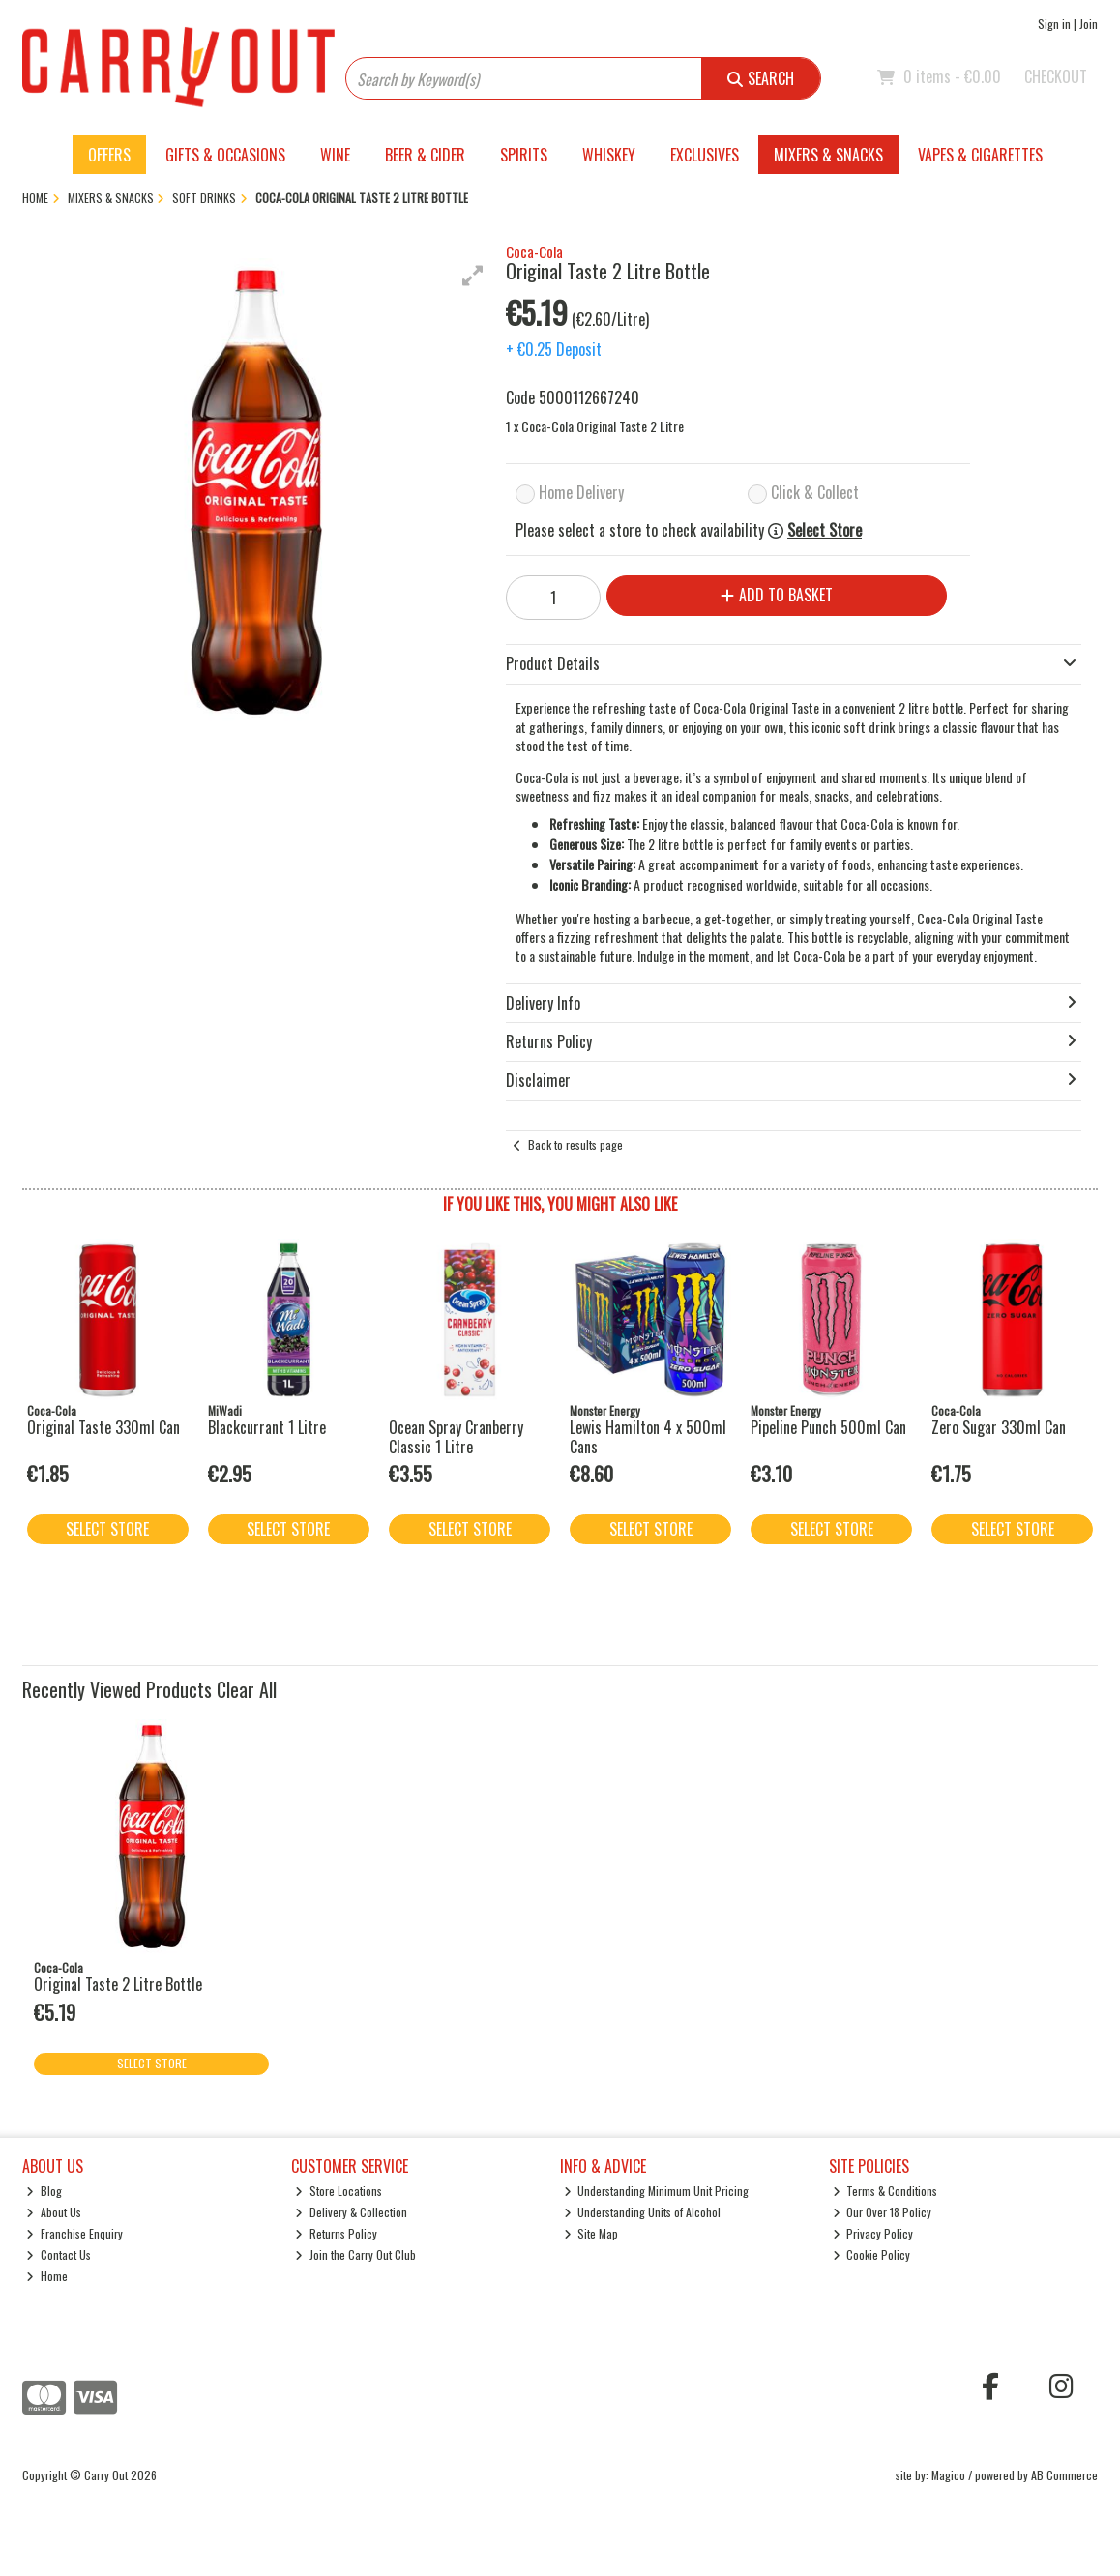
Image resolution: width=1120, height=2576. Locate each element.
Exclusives (704, 154)
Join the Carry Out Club (355, 2254)
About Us (53, 2212)
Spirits (523, 154)
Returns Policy (336, 2233)
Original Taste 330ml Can (103, 1427)
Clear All (247, 1689)
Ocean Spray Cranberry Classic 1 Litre (456, 1436)
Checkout (1055, 76)
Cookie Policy (872, 2254)
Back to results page (575, 1144)
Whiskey (608, 154)
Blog (44, 2190)
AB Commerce (1064, 2475)
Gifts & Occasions (225, 154)
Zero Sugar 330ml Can (998, 1427)
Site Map (591, 2233)
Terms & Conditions (885, 2190)
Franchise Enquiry (74, 2233)
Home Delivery (581, 492)
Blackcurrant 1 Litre (267, 1427)
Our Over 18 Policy (882, 2212)
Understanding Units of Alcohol (643, 2212)
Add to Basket (777, 594)
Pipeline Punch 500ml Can (828, 1427)
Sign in (1054, 23)
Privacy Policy (873, 2233)
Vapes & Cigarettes (980, 154)
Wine (335, 154)
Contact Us (58, 2254)
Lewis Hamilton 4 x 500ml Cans (648, 1436)
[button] (472, 275)
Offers (109, 154)
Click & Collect (815, 492)
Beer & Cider (425, 154)
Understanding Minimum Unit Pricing (657, 2190)
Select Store (824, 530)
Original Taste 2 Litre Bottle (118, 1984)
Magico (948, 2475)
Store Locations (338, 2190)
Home (47, 2276)
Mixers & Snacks (828, 154)
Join (1088, 23)
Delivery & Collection (351, 2212)
